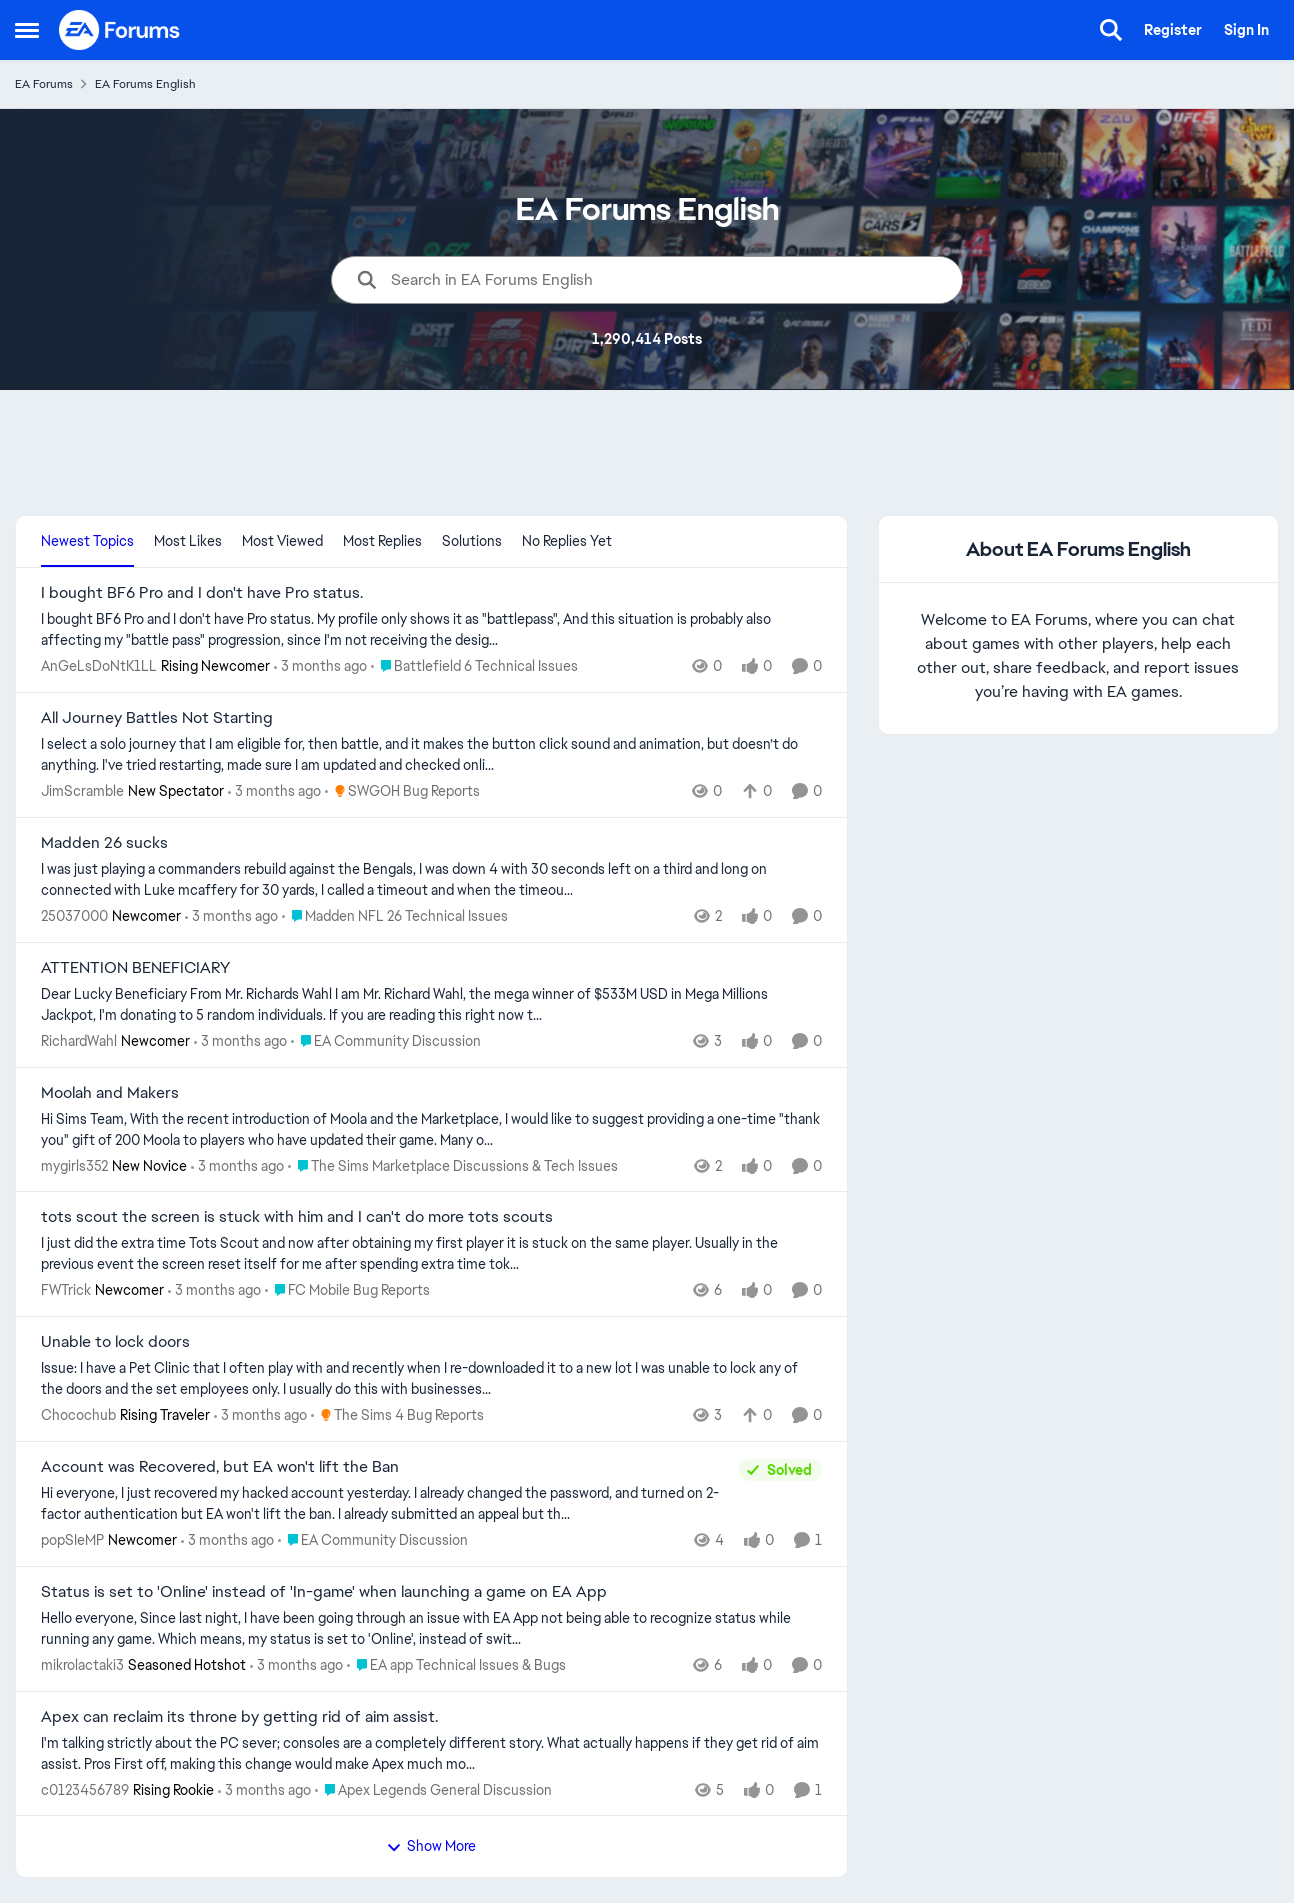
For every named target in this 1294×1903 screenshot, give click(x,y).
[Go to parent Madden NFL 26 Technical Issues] (395, 916)
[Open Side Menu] (27, 30)
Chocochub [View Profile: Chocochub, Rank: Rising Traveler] (78, 1415)
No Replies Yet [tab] (567, 541)
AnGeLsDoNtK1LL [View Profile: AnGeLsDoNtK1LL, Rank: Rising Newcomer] (99, 666)
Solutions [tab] (472, 541)
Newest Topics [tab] (87, 541)
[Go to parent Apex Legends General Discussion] (433, 1789)
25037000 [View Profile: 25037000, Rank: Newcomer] (74, 916)
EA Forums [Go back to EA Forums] (44, 84)
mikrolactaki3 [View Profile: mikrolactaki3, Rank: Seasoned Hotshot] (82, 1665)
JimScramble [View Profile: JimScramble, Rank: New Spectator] (82, 791)
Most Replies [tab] (382, 541)
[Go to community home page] (120, 30)
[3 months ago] (320, 666)
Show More (431, 1846)
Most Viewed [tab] (282, 541)
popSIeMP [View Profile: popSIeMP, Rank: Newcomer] (72, 1540)
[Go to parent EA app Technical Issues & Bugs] (456, 1665)
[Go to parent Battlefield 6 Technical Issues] (474, 666)
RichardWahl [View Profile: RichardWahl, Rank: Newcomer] (79, 1041)
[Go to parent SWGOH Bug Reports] (402, 791)
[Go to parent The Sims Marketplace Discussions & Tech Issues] (453, 1165)
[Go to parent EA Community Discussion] (386, 1041)
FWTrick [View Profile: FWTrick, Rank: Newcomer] (66, 1290)
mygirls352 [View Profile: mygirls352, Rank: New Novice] (74, 1165)
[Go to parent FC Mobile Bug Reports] (347, 1290)
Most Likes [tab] (188, 541)
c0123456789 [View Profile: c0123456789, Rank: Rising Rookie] (85, 1789)
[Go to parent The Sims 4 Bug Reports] (397, 1415)
